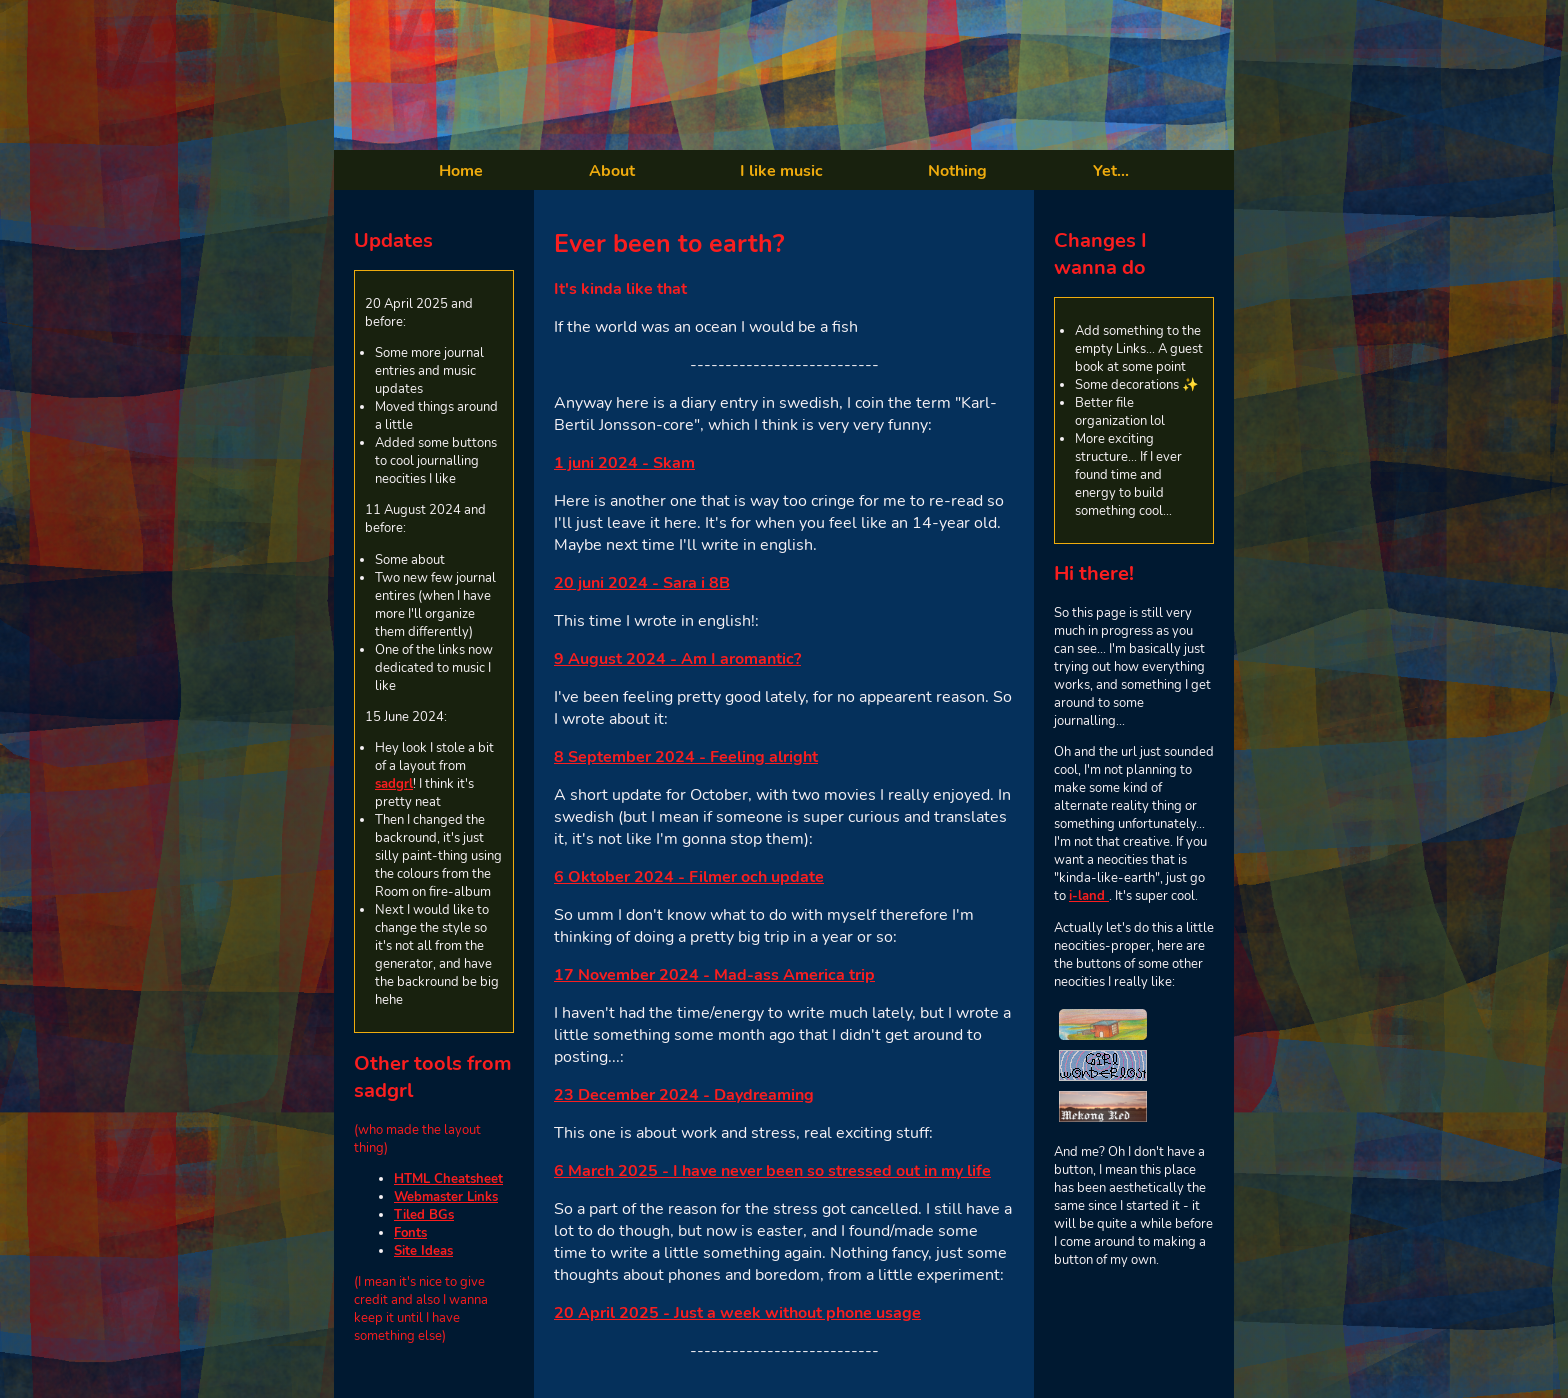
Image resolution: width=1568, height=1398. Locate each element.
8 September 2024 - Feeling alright (686, 757)
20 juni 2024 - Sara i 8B (642, 583)
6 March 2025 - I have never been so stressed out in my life (772, 1171)
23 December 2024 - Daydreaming (684, 1095)
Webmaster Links (446, 1197)
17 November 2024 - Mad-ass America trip (714, 975)
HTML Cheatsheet (448, 1179)
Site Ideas (423, 1251)
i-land (1089, 896)
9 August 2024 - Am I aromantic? (677, 659)
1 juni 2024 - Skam (624, 463)
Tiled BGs (424, 1215)
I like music (781, 171)
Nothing (957, 171)
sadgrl (394, 784)
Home (461, 171)
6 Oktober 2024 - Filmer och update (689, 877)
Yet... (1111, 171)
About (612, 171)
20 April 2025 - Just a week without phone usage (737, 1313)
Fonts (410, 1233)
